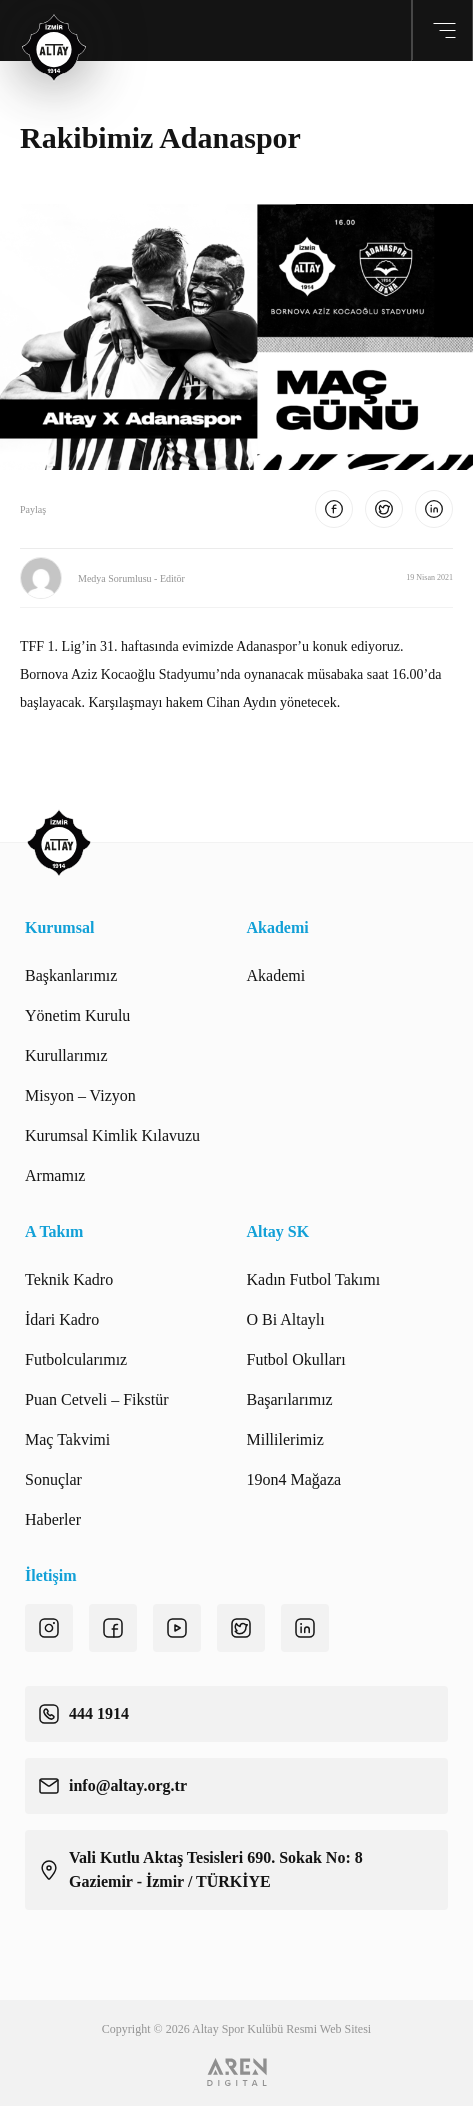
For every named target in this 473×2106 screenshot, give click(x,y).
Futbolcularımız (76, 1359)
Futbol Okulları (296, 1359)
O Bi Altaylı (286, 1319)
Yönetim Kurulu (77, 1015)
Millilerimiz (285, 1439)
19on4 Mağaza (294, 1479)
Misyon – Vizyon (80, 1095)
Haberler (53, 1519)
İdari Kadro (62, 1319)
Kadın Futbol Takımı (314, 1279)
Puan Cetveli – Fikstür (97, 1399)
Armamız (55, 1175)
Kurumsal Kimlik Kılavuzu (112, 1135)
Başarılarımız (290, 1399)
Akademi (276, 975)
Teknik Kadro (69, 1279)
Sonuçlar (53, 1479)
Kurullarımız (66, 1055)
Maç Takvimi (67, 1439)
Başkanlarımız (71, 975)
